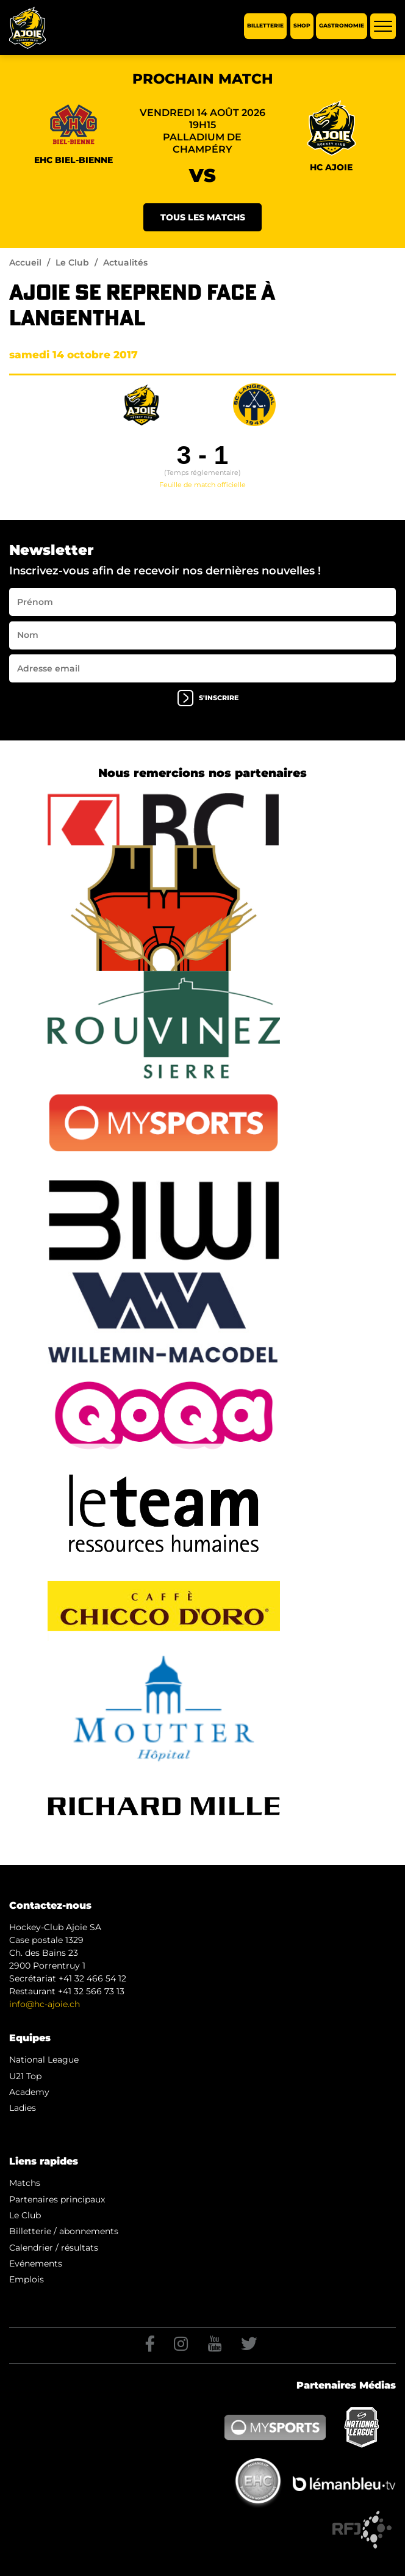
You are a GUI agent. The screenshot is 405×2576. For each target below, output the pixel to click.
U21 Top (25, 2076)
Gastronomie (341, 26)
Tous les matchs (202, 217)
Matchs (24, 2182)
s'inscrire (207, 698)
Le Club (72, 262)
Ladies (22, 2107)
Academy (29, 2091)
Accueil (25, 262)
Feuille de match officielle (202, 484)
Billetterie (265, 26)
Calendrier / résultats (53, 2247)
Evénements (35, 2263)
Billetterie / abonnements (63, 2231)
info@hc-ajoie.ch (44, 2004)
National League (44, 2059)
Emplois (26, 2279)
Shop (301, 26)
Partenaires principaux (57, 2199)
